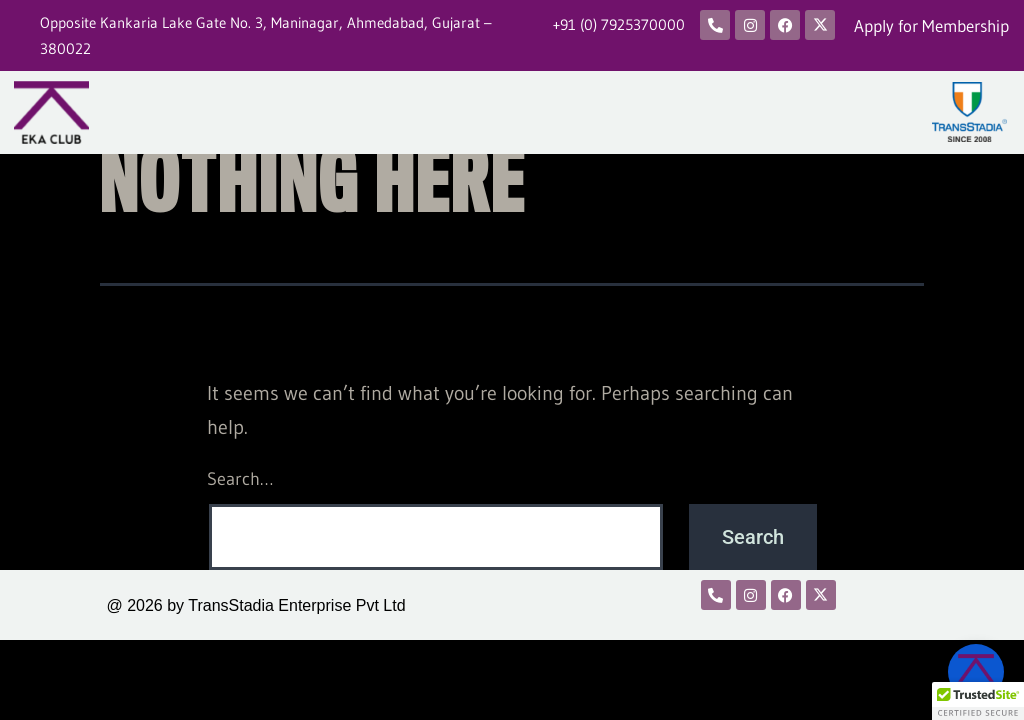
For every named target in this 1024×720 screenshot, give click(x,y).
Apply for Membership (931, 25)
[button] (978, 701)
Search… (240, 479)
